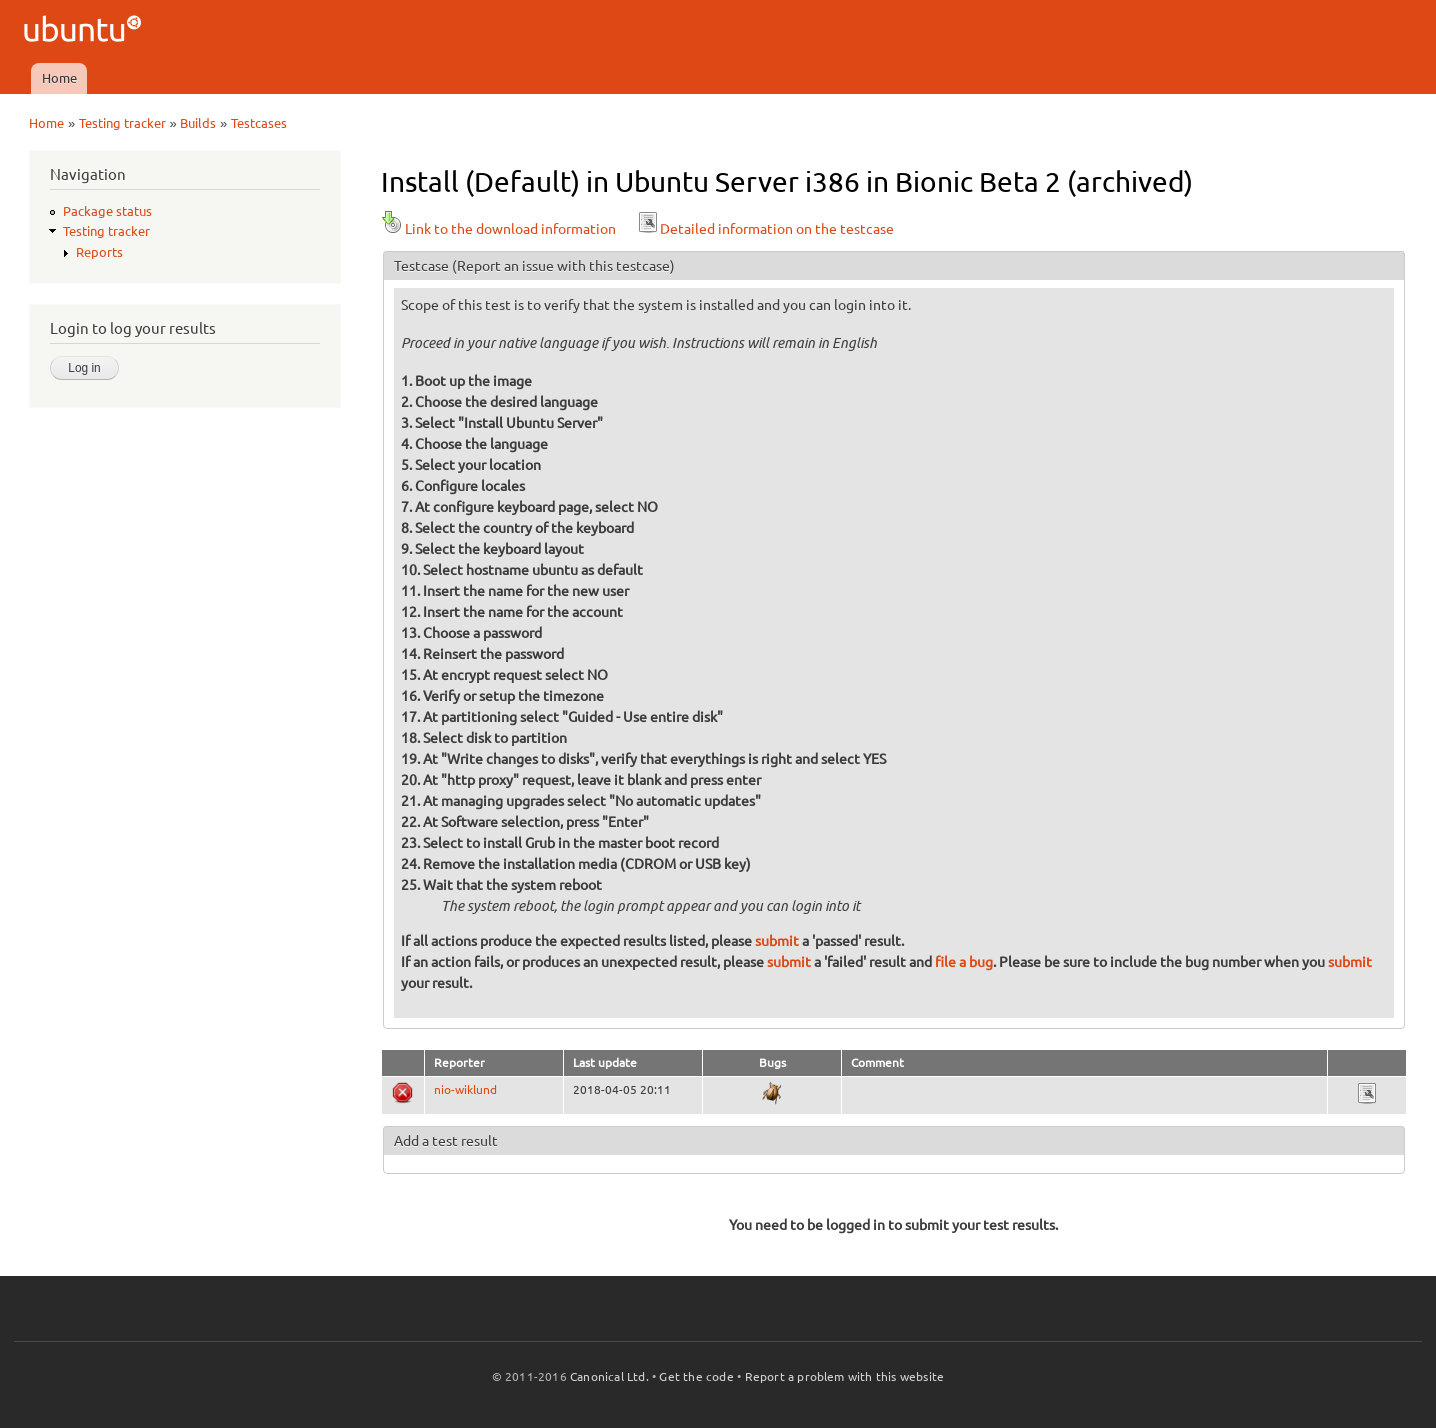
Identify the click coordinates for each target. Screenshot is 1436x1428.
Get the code (696, 1376)
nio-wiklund (465, 1089)
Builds (198, 123)
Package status (107, 211)
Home (59, 78)
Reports (99, 252)
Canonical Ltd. (609, 1376)
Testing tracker (122, 123)
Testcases (259, 123)
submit (777, 941)
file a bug (964, 962)
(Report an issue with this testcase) (563, 266)
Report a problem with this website (845, 1376)
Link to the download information (498, 229)
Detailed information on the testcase (765, 229)
